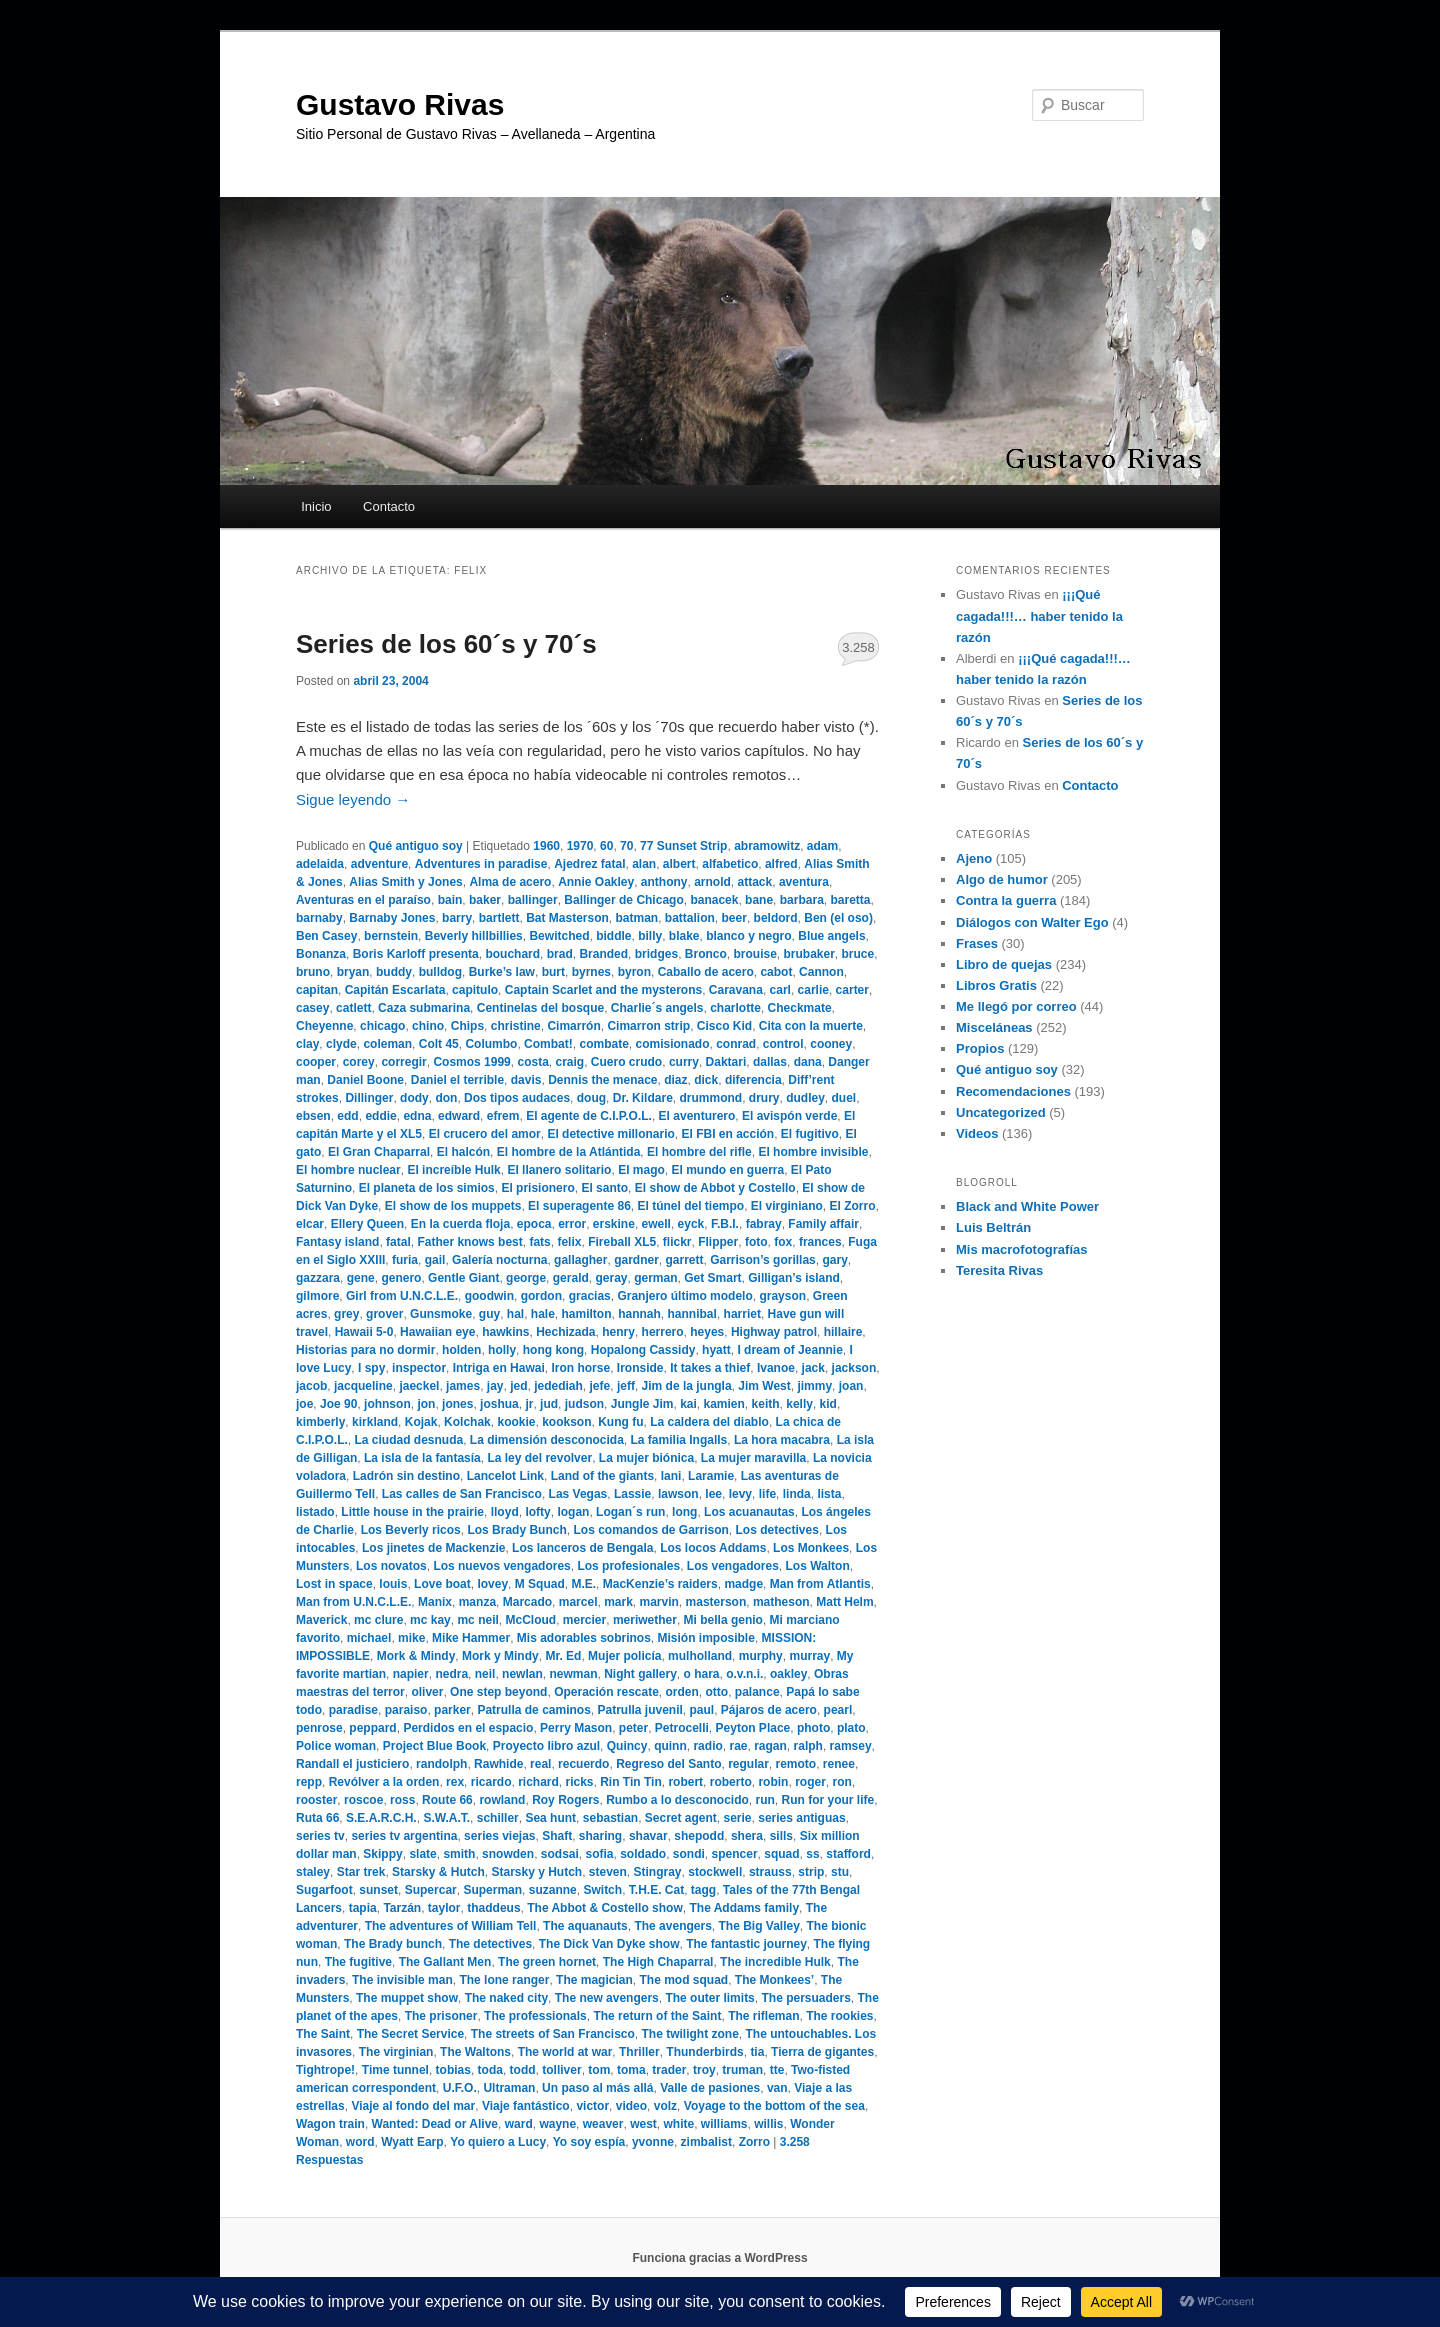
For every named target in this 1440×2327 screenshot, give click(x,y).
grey (346, 1314)
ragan (770, 1746)
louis (393, 1584)
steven (608, 1872)
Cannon (821, 972)
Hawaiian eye (437, 1332)
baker (485, 900)
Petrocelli (682, 1728)
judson (584, 1404)
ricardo (491, 1782)
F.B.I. (725, 1224)
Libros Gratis (996, 985)
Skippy (382, 1854)
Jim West (764, 1386)
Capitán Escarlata (395, 990)
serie (738, 1818)
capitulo (475, 990)
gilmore (317, 1296)
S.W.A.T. (446, 1818)
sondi (689, 1854)
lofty (537, 1512)
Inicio (316, 506)
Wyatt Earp (412, 2142)
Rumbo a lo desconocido (677, 1800)
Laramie (711, 1476)
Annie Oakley (596, 882)
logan (573, 1512)
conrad (736, 1044)
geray (611, 1278)
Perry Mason (576, 1728)
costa (532, 1062)
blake (684, 936)
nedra (451, 1674)
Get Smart (712, 1278)
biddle (613, 936)
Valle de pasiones (710, 2088)
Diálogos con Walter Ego (1032, 922)
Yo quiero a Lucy (498, 2142)
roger (810, 1782)
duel (844, 1098)
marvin (659, 1602)
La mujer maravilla (753, 1458)
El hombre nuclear (348, 1170)
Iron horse (580, 1368)
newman (573, 1674)
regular (748, 1764)
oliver (427, 1692)
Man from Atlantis (820, 1584)
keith (766, 1404)
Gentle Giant (463, 1278)
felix (569, 1242)
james (463, 1386)
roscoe (363, 1800)
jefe (600, 1386)
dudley (805, 1098)
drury (764, 1098)
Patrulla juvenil (639, 1710)
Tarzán (402, 1908)
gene (361, 1278)
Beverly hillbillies (474, 936)
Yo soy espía (589, 2142)
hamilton (587, 1314)
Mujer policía (624, 1656)
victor (592, 2106)
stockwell (715, 1872)
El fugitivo (810, 1134)
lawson (678, 1494)
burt (553, 972)
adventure (379, 864)
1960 (546, 846)
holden (461, 1350)
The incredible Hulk (775, 1962)
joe (304, 1404)
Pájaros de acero (769, 1710)
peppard (372, 1728)
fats (539, 1242)
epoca (534, 1224)
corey (359, 1062)
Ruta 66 (317, 1818)
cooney (831, 1044)
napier (411, 1674)
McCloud (530, 1620)
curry (684, 1062)
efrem (503, 1116)
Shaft (557, 1836)
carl (780, 990)
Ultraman (509, 2088)
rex (455, 1782)
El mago (641, 1170)
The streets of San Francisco (553, 2034)
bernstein (391, 936)
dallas (770, 1062)
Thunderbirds (704, 2052)
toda (490, 2070)
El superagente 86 (579, 1206)
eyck (691, 1224)
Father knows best (469, 1242)
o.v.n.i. (744, 1674)
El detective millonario (610, 1134)
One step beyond (498, 1692)
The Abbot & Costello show (605, 1908)
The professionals (535, 2016)
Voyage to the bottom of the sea (774, 2106)
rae (738, 1746)
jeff (626, 1386)
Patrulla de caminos (533, 1710)
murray (809, 1656)
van (777, 2088)
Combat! (548, 1044)
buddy (394, 972)
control (783, 1044)
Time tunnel (395, 2070)
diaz (675, 1080)
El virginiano (787, 1206)
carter (852, 990)
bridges (656, 954)
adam (822, 846)
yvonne (653, 2142)
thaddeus (493, 1908)
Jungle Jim (642, 1404)
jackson (854, 1368)
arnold (712, 882)
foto (756, 1242)
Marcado (527, 1602)
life (767, 1494)
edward (459, 1116)
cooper (316, 1062)
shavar (648, 1836)
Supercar (431, 1890)
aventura (804, 882)
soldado (643, 1854)
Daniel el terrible (457, 1080)
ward (519, 2124)
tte (777, 2070)
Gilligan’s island (794, 1278)
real (540, 1764)
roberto (731, 1782)
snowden (508, 1854)
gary (834, 1260)
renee (839, 1764)
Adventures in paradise (481, 864)
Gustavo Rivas (400, 104)
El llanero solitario (559, 1170)
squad (781, 1854)
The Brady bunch (393, 1944)
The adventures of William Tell (451, 1926)
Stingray (658, 1872)
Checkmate (800, 1008)
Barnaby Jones (392, 918)
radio (707, 1746)
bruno (313, 972)
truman (742, 2070)
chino (428, 1026)
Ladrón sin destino (406, 1476)
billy (650, 936)
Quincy (627, 1746)
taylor (444, 1908)
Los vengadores (733, 1566)
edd (347, 1116)
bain (450, 900)
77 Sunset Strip (683, 846)
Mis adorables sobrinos (584, 1638)
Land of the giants (602, 1476)
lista (829, 1494)
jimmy (814, 1386)
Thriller (639, 2052)
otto (717, 1692)
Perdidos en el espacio (468, 1728)
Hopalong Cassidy (643, 1350)
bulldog (440, 972)
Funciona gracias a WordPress (719, 2258)
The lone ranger (504, 1980)
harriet (742, 1314)
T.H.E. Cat (656, 1890)
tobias (453, 2070)
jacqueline (363, 1386)
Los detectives (777, 1530)
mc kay (430, 1620)
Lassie (632, 1494)
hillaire (843, 1332)
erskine (614, 1224)
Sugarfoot (324, 1890)
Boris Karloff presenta (416, 954)
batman (636, 918)
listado (315, 1512)
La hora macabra (782, 1440)
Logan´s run (630, 1512)
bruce (858, 954)
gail (435, 1260)
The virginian (396, 2052)
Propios (980, 1048)
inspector (419, 1368)
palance (757, 1692)
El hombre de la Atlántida (569, 1152)
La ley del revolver (539, 1458)
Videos (977, 1133)
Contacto (389, 506)
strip (811, 1872)
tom (599, 2070)
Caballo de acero (706, 972)
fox (783, 1242)
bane (759, 900)
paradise (353, 1710)
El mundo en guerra (727, 1170)
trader (669, 2070)
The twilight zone (690, 2034)
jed (518, 1386)
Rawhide (498, 1764)
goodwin (489, 1296)
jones (457, 1404)
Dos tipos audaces (517, 1098)
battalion (690, 918)
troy (704, 2070)
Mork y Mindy (500, 1656)
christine (516, 1026)
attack (755, 882)
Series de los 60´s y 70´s (446, 644)
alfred (781, 864)
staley (313, 1872)
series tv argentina (404, 1836)
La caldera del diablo (709, 1422)
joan (851, 1386)
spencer (735, 1854)
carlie (813, 990)
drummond (710, 1098)
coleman (387, 1044)
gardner (636, 1260)
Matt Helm (844, 1602)
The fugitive (358, 1962)
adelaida (320, 864)
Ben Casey (326, 936)
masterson (716, 1602)
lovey (492, 1584)
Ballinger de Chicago (623, 900)
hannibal (692, 1314)
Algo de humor (1002, 879)
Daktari (726, 1062)
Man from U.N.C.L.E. (353, 1602)
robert (685, 1782)
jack (813, 1368)
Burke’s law (502, 972)
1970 (580, 846)
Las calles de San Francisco (462, 1494)
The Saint (323, 2034)
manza (477, 1602)
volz (665, 2106)
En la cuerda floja (460, 1224)
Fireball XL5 (622, 1242)
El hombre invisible (813, 1152)
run (765, 1800)
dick (706, 1080)
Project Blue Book (434, 1746)
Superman (492, 1890)
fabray (764, 1224)
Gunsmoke (441, 1314)
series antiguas (801, 1818)
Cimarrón (573, 1026)
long (684, 1512)
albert (679, 864)
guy (489, 1314)
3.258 (858, 647)
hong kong (553, 1350)
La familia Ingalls (679, 1440)
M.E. (583, 1584)
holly (502, 1350)
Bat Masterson (567, 918)
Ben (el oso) (838, 918)
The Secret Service (410, 2034)
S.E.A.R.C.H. (381, 1818)
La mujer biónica (646, 1458)
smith (459, 1854)
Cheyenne (324, 1026)
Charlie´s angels (657, 1008)
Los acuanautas (749, 1512)
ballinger (533, 900)
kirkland (375, 1422)
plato (851, 1728)
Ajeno (974, 858)
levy (740, 1494)
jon (426, 1404)
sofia (599, 1854)
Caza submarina (424, 1008)
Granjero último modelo (684, 1296)
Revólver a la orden (384, 1782)
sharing (600, 1836)
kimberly (320, 1422)
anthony (664, 882)
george (526, 1278)
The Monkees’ (774, 1980)
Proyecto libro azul (546, 1746)
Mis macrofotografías (1021, 1249)
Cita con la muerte (811, 1026)
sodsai (560, 1854)
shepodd (699, 1836)
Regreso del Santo (668, 1764)
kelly (799, 1404)
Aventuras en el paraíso (363, 900)
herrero (663, 1332)
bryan (353, 972)
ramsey (851, 1746)
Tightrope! (325, 2070)
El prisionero (537, 1188)
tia (757, 2052)
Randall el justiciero (352, 1764)
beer (734, 918)
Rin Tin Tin (631, 1782)
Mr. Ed (563, 1656)
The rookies (839, 2016)
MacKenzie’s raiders (660, 1584)
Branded (603, 954)
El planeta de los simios (427, 1188)
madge (743, 1584)
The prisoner (441, 2016)
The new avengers (607, 1998)
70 (626, 846)
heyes (707, 1332)
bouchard (512, 954)
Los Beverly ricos (411, 1530)
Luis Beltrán (993, 1227)
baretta (850, 900)
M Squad (540, 1584)
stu (840, 1872)
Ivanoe (776, 1368)
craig (570, 1062)
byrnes (591, 972)
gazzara (318, 1278)
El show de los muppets (453, 1206)
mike (411, 1638)
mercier (584, 1620)
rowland (502, 1800)
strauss (770, 1872)
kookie (516, 1422)
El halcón (463, 1152)
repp (309, 1782)
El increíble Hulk (453, 1170)
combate (603, 1044)
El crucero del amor (485, 1134)
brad (560, 954)
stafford (848, 1854)
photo (813, 1728)
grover (384, 1314)
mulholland (700, 1656)
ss (812, 1854)
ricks (580, 1782)
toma (631, 2070)
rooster (316, 1800)
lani (671, 1476)
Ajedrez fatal (589, 864)
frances (820, 1242)
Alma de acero (510, 882)
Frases (977, 943)
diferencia (753, 1080)
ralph (808, 1746)
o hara (702, 1674)
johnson (387, 1404)
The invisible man (402, 1980)
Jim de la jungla (687, 1386)
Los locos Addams (713, 1548)
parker (452, 1710)
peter (633, 1728)
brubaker (808, 954)
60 (606, 846)
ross (402, 1800)
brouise (754, 954)
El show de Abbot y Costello (715, 1188)
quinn (670, 1746)
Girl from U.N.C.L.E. (402, 1296)
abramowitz (767, 846)
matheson (781, 1602)
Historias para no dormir (365, 1350)
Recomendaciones (1013, 1091)
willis (768, 2124)
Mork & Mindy (416, 1656)
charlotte (735, 1008)
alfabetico (730, 864)
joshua (499, 1404)
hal (515, 1314)
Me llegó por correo (1016, 1006)
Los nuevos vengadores (501, 1566)
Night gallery (640, 1674)
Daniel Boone (365, 1080)
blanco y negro (748, 936)
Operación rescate (606, 1692)
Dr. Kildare (643, 1098)
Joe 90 (338, 1404)
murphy (761, 1656)
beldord (776, 918)
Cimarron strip (648, 1026)
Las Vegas (578, 1494)
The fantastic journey (746, 1944)
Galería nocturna (499, 1260)
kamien (724, 1404)
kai (688, 1404)
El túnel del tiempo (690, 1206)
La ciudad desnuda (408, 1440)
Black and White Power (1027, 1206)
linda (797, 1494)
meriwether (645, 1620)
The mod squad (683, 1980)
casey (312, 1008)
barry (457, 918)
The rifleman (763, 2016)
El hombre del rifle (699, 1152)
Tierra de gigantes (822, 2052)
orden (682, 1692)
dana (808, 1062)
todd (523, 2070)
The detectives (490, 1944)
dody (414, 1098)
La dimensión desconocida (547, 1440)
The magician (594, 1980)
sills (781, 1836)
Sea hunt (550, 1818)
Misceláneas (994, 1027)
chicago (382, 1026)
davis (526, 1080)
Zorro (754, 2142)
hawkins (505, 1332)
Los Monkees (811, 1548)
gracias (590, 1296)
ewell (656, 1224)
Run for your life (828, 1800)
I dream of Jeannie (789, 1350)
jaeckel (419, 1386)
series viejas (499, 1836)
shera (747, 1836)
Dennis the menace (602, 1080)
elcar (310, 1224)
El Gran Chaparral (379, 1152)
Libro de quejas (1004, 964)
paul (702, 1710)
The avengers (672, 1926)
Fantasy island (337, 1242)
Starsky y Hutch (536, 1872)
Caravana (736, 990)
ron (841, 1782)
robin (773, 1782)
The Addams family (744, 1908)
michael (369, 1638)
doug (591, 1098)
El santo (604, 1188)
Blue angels (831, 936)
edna (417, 1116)
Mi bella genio (723, 1620)
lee (713, 1494)
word (360, 2142)
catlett (353, 1008)
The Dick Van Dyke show (609, 1944)
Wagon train (330, 2124)
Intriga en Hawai (499, 1368)
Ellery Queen (367, 1224)
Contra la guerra (1006, 900)
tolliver (561, 2070)
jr (529, 1404)
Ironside (640, 1368)
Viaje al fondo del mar (413, 2106)
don (446, 1098)
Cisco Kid (724, 1026)
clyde (341, 1044)
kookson (566, 1422)
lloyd (505, 1512)
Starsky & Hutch (438, 1872)
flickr (677, 1242)
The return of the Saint (657, 2016)
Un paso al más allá (597, 2088)
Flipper (718, 1242)
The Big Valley (758, 1926)
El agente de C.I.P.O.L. (589, 1116)
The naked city (506, 1998)
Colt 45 (439, 1044)
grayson (782, 1296)
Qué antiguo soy (416, 846)
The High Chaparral (658, 1962)
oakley (788, 1674)
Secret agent (681, 1818)
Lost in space (334, 1584)
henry (618, 1332)
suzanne (553, 1890)
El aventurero (697, 1116)
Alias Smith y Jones (405, 882)
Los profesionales (628, 1566)
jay (495, 1386)
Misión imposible (706, 1638)
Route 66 (447, 1800)
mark (618, 1602)
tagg (703, 1890)
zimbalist (706, 2142)
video (631, 2106)
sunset (378, 1890)
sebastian (610, 1818)
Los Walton (818, 1566)
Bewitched (559, 936)
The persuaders (805, 1998)
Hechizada (565, 1332)
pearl (838, 1710)
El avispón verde (789, 1116)
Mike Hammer (471, 1638)
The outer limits (709, 1998)
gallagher (580, 1260)
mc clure (378, 1620)
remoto (796, 1764)
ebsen (313, 1116)
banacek (714, 900)
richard (538, 1782)
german (655, 1278)
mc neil (477, 1620)
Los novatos (391, 1566)
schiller (498, 1818)
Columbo (491, 1044)
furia (405, 1260)
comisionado (672, 1044)
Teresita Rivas (999, 1270)
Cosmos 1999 (471, 1062)
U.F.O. (460, 2088)
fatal (398, 1242)
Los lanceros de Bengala (582, 1548)
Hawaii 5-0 (364, 1332)
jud (549, 1404)
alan (644, 864)
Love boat (442, 1584)
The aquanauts (585, 1926)
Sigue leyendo (353, 799)
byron (634, 972)
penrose (319, 1728)
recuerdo (583, 1764)
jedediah (558, 1386)
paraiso (406, 1710)
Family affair (823, 1224)
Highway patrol (774, 1332)
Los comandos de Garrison (650, 1530)
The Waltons (475, 2052)
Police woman (336, 1746)
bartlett (499, 918)
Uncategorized (1001, 1112)
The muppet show (407, 1998)
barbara (802, 900)
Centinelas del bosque (540, 1008)
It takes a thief (710, 1368)
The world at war (565, 2052)
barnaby (319, 918)
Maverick (321, 1620)
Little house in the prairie (412, 1512)
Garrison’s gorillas (763, 1260)
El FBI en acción (727, 1134)
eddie (380, 1116)
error (572, 1224)
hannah (639, 1314)
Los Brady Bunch (516, 1530)
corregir (403, 1062)
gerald (571, 1278)
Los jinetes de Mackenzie (433, 1548)
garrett (685, 1260)
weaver (603, 2124)
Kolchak (467, 1422)
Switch (602, 1890)
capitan (317, 990)
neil (485, 1674)
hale (543, 1314)
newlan (522, 1674)
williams (724, 2124)
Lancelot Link (505, 1476)
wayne (557, 2124)
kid (828, 1404)
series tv (320, 1836)
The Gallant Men (445, 1962)
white (678, 2124)
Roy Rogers (565, 1800)
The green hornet (547, 1962)
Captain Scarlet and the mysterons (603, 990)
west (643, 2124)
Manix (435, 1602)
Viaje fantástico (526, 2106)
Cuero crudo (626, 1062)
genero (401, 1278)
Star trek (361, 1872)
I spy (371, 1368)
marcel (578, 1602)
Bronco (706, 954)
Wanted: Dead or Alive (435, 2124)
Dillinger (369, 1098)
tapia (363, 1908)
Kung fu (620, 1422)
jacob (311, 1386)
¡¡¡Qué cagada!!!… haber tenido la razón (1039, 615)
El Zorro (853, 1206)
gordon (541, 1296)
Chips (467, 1026)
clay (307, 1044)
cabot (776, 972)
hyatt (716, 1350)
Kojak (421, 1422)
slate (422, 1854)
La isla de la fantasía (422, 1458)
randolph (441, 1764)
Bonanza (321, 954)
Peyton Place (753, 1728)
